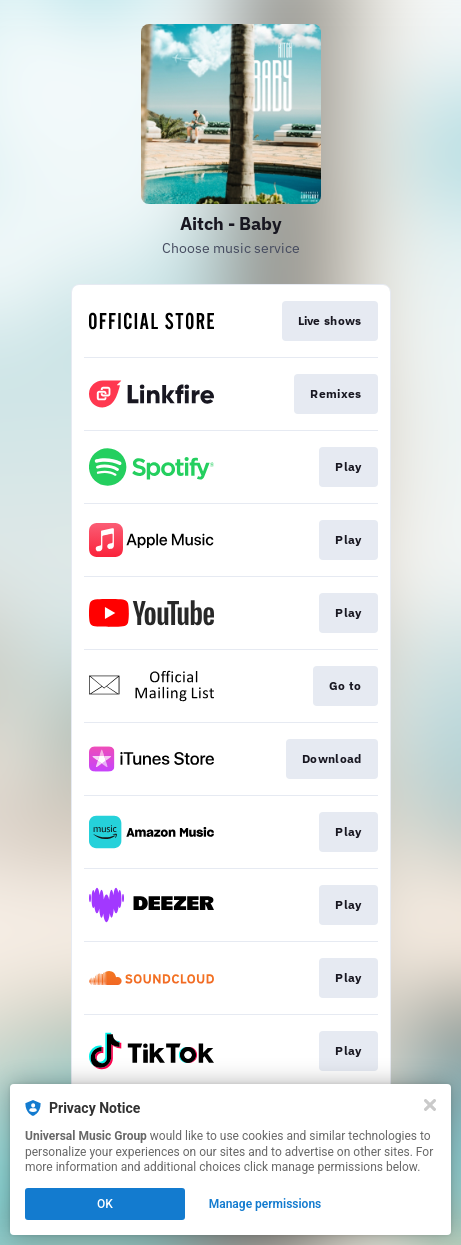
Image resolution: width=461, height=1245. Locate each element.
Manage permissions (265, 1204)
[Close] (430, 1105)
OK (105, 1204)
